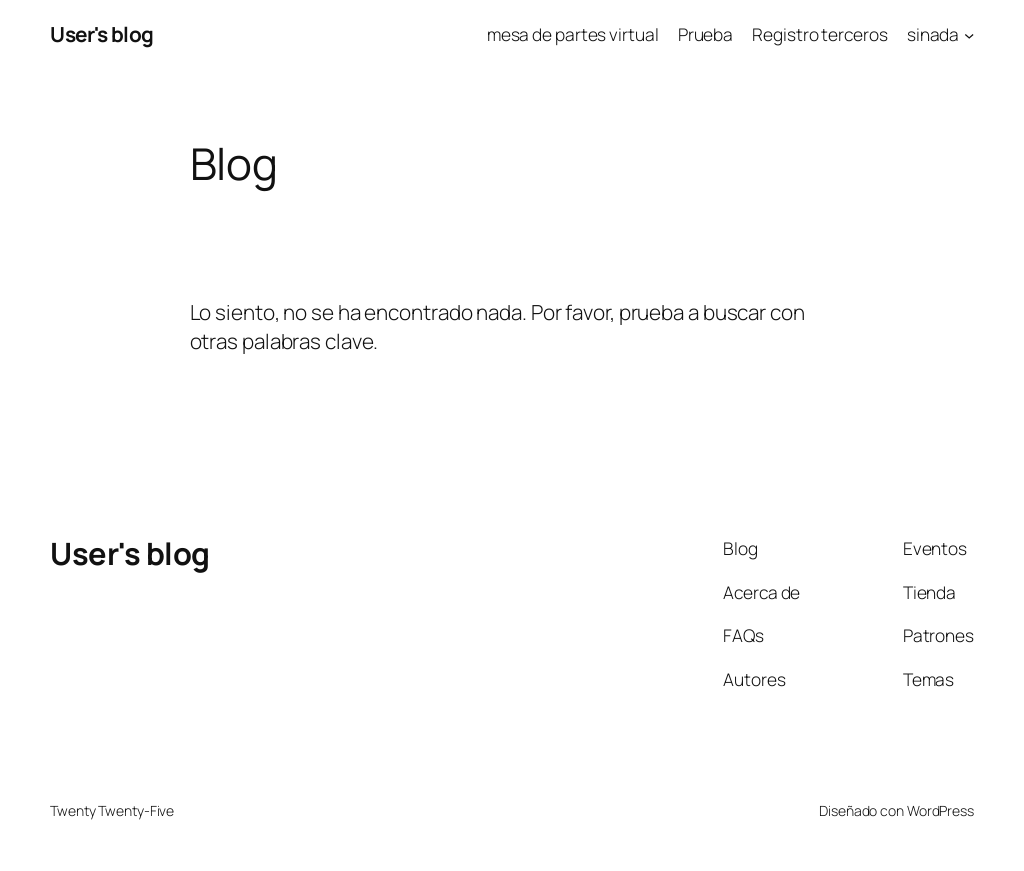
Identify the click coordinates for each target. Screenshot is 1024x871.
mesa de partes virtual (573, 34)
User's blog (102, 34)
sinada (933, 34)
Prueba (705, 34)
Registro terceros (819, 34)
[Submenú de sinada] (969, 34)
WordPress (940, 810)
